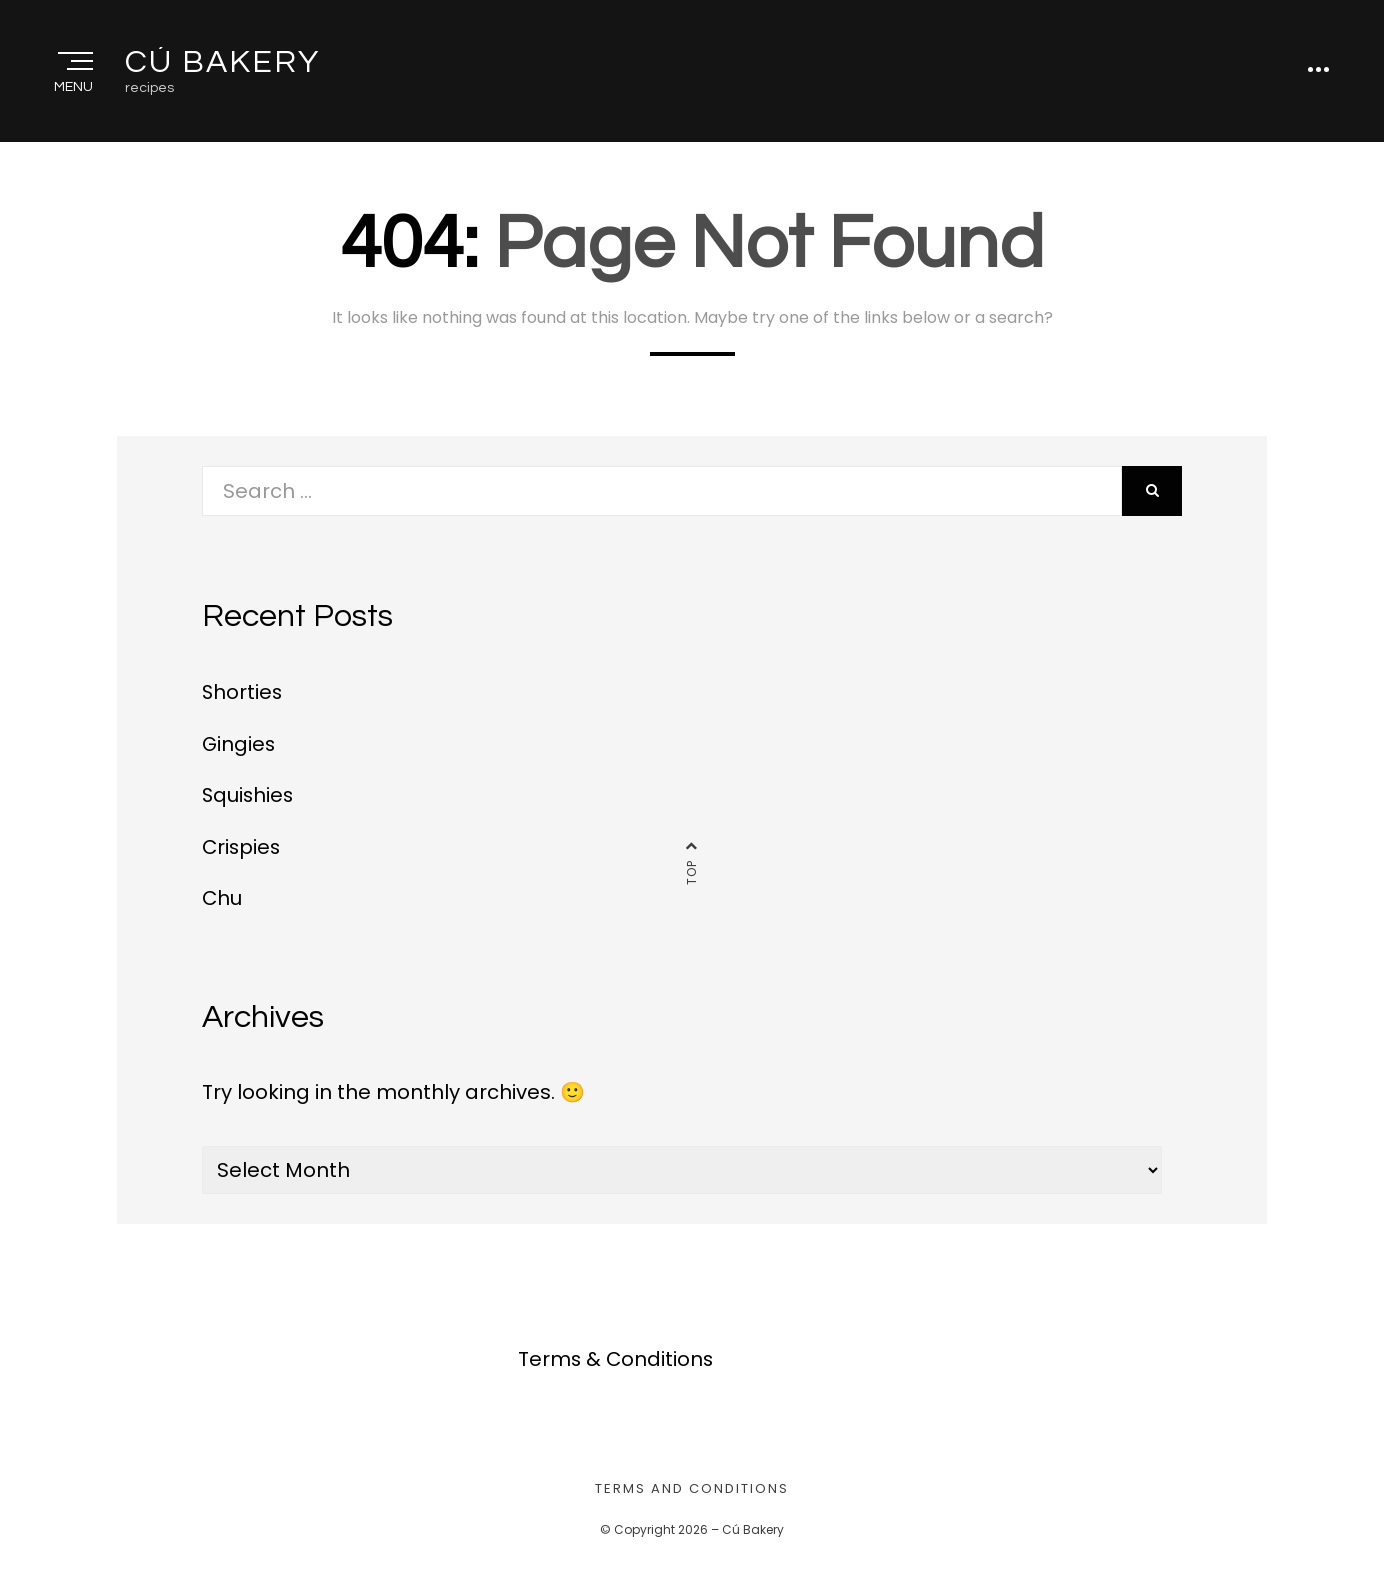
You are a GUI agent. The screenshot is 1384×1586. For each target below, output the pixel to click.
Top (691, 875)
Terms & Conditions (617, 1363)
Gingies (239, 749)
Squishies (249, 800)
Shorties (243, 698)
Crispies (242, 851)
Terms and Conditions (692, 1491)
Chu (222, 902)
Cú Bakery (222, 65)
